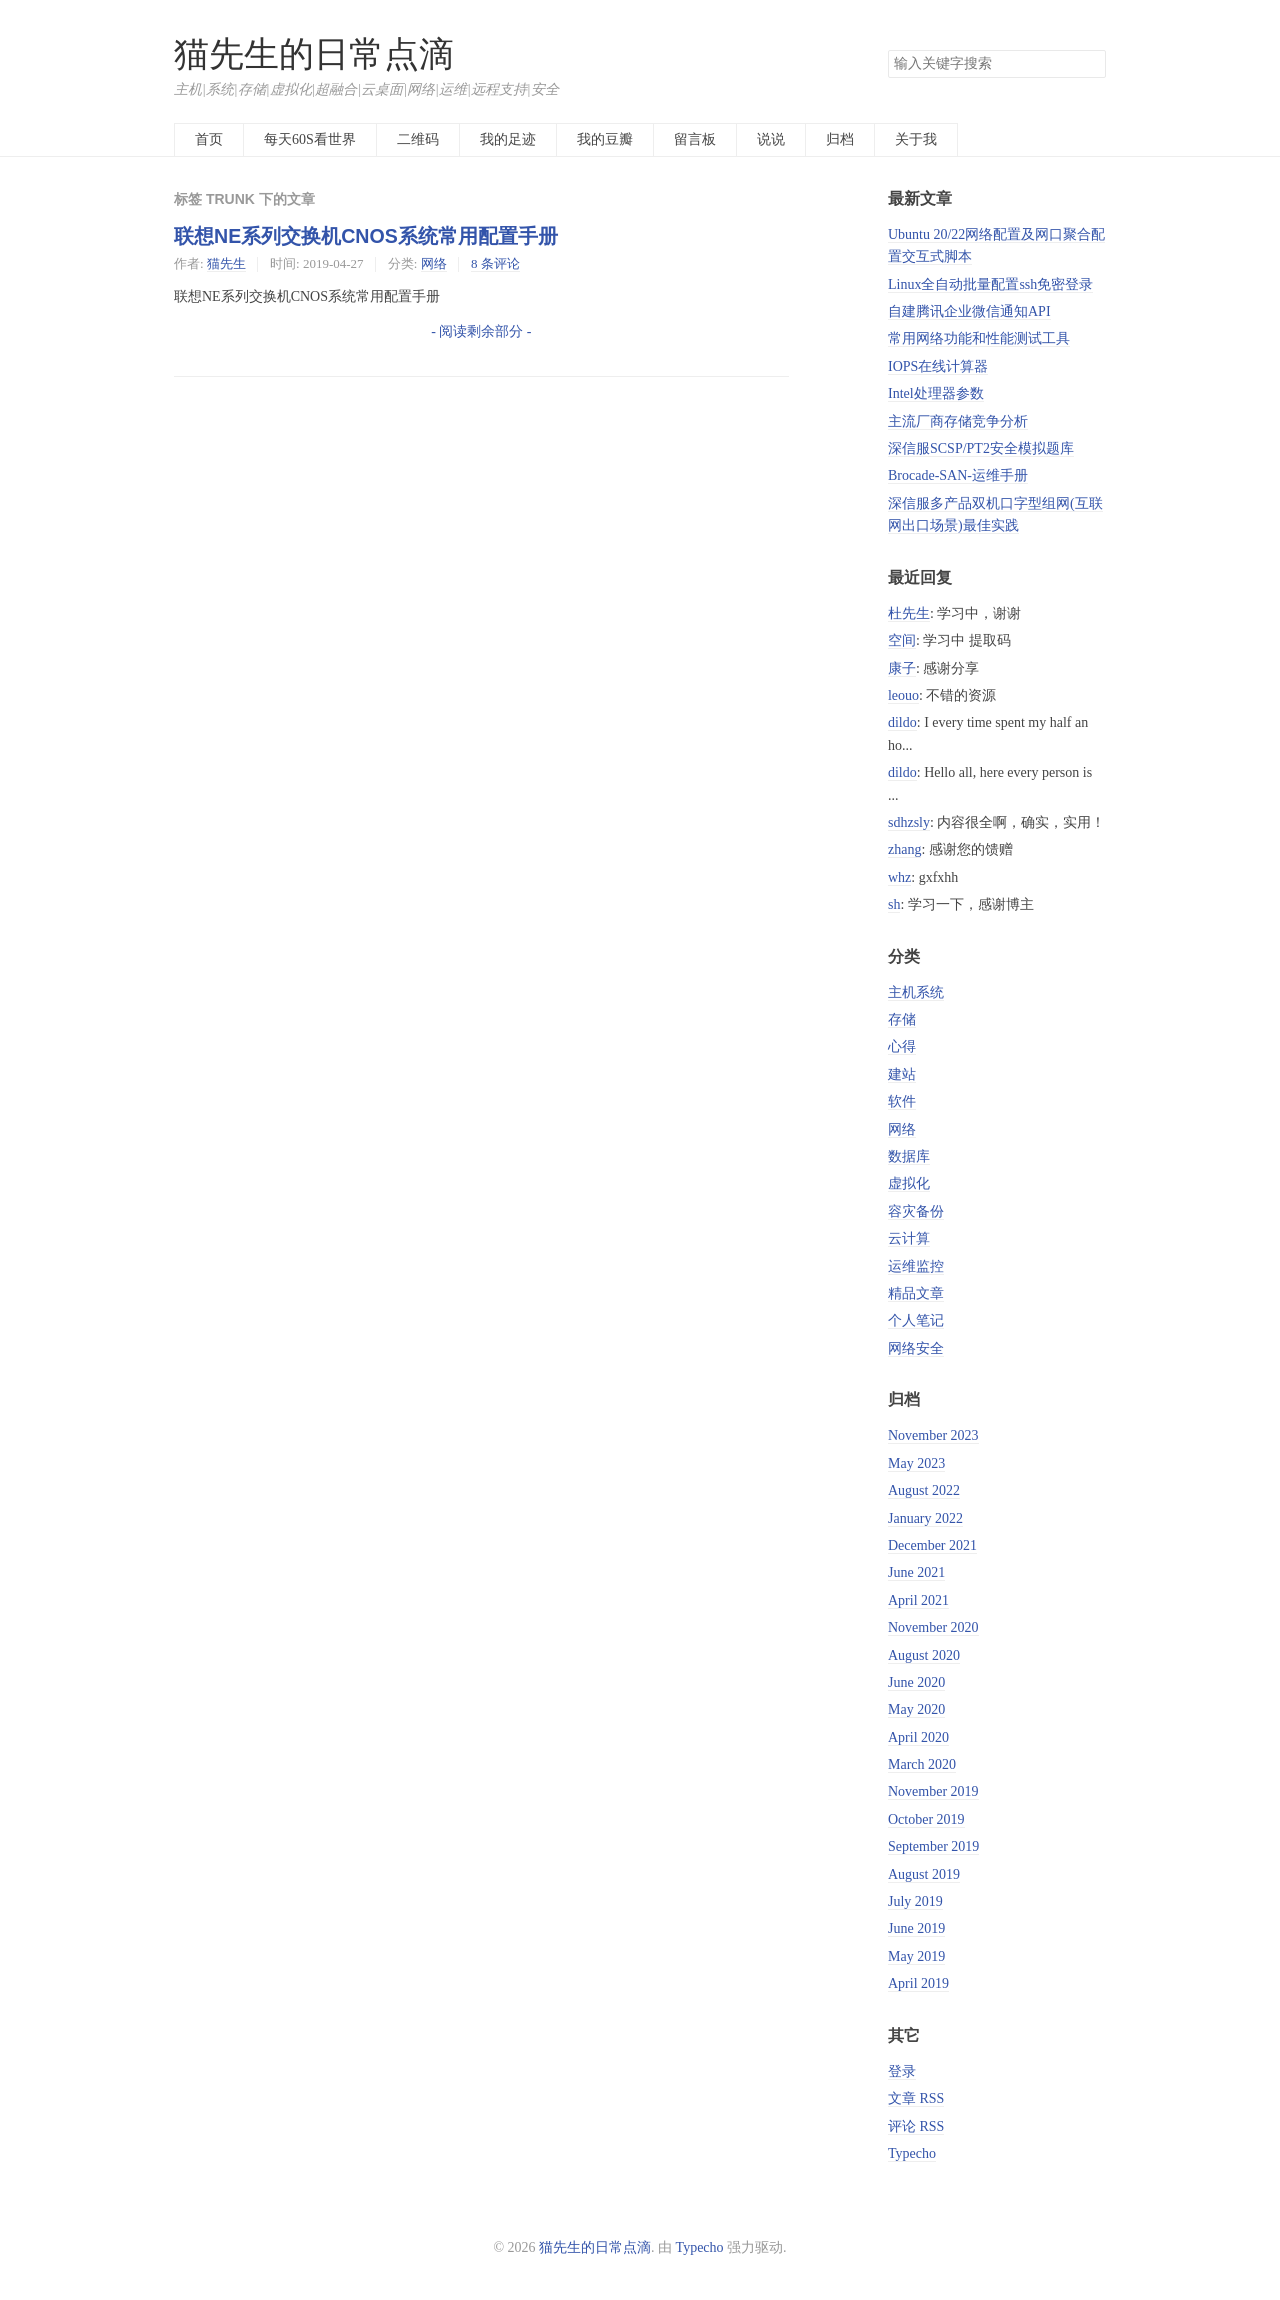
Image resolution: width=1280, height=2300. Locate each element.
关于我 (916, 139)
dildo (902, 722)
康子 (902, 668)
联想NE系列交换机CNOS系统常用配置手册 (366, 236)
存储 (902, 1019)
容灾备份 (916, 1211)
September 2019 (933, 1846)
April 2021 (918, 1600)
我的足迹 (508, 139)
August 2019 (924, 1874)
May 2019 (916, 1956)
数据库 (909, 1156)
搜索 (1090, 64)
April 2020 (918, 1737)
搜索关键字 (887, 49)
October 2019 (926, 1819)
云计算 (909, 1238)
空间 (902, 640)
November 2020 (933, 1627)
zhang (904, 849)
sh (894, 904)
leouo (903, 695)
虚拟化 (909, 1183)
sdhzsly (909, 822)
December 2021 (932, 1545)
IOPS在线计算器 (938, 366)
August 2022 (924, 1490)
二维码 (418, 139)
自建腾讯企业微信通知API (969, 311)
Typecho (912, 2153)
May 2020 (916, 1709)
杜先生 (909, 613)
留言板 (695, 139)
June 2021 (916, 1572)
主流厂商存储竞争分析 (958, 421)
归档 (840, 139)
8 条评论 (495, 263)
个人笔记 (916, 1320)
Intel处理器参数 (936, 393)
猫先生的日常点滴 (314, 54)
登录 (902, 2071)
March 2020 (922, 1764)
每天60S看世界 (310, 139)
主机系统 (916, 992)
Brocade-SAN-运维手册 (958, 475)
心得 (902, 1046)
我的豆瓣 (605, 139)
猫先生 (226, 263)
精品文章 (916, 1293)
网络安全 (916, 1348)
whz (899, 877)
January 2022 (925, 1518)
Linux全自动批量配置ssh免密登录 (990, 284)
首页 (209, 139)
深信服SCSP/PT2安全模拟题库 (981, 448)
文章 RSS (916, 2098)
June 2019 (916, 1928)
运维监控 (916, 1266)
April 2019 (918, 1983)
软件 (902, 1101)
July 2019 (915, 1901)
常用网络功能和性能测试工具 (979, 338)
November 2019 (933, 1791)
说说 (771, 139)
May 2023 (916, 1463)
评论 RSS (916, 2126)
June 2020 (916, 1682)
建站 (902, 1074)
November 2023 (933, 1435)
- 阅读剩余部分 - (481, 331)
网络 (434, 263)
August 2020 (924, 1655)
